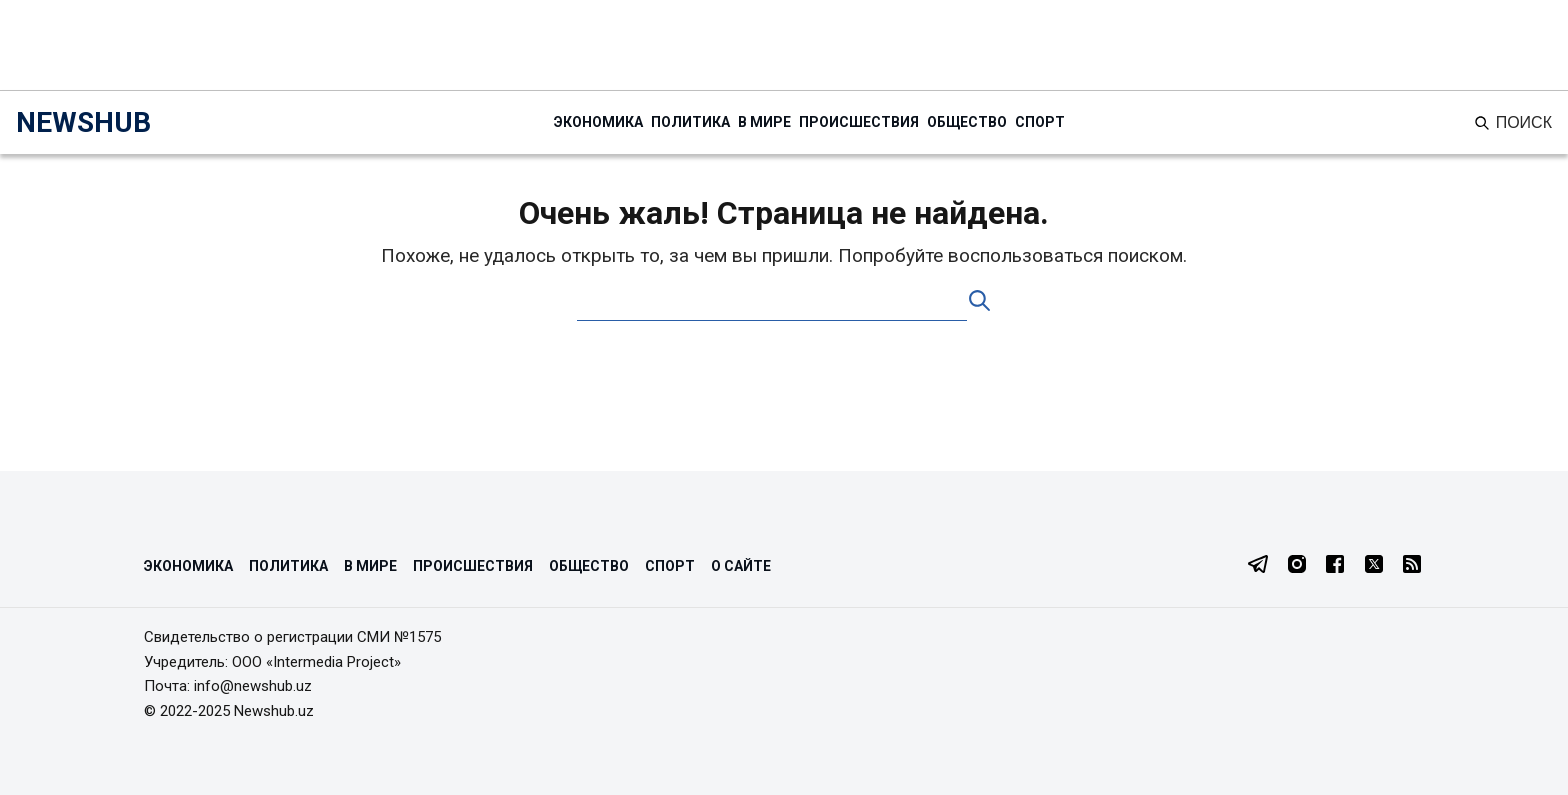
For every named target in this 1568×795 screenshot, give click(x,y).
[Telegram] (1258, 566)
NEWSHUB (83, 122)
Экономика (598, 122)
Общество (967, 122)
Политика (690, 122)
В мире (764, 122)
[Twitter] (1374, 566)
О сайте (741, 566)
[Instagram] (1297, 566)
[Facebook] (1335, 566)
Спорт (1040, 122)
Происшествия (859, 122)
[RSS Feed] (1412, 566)
